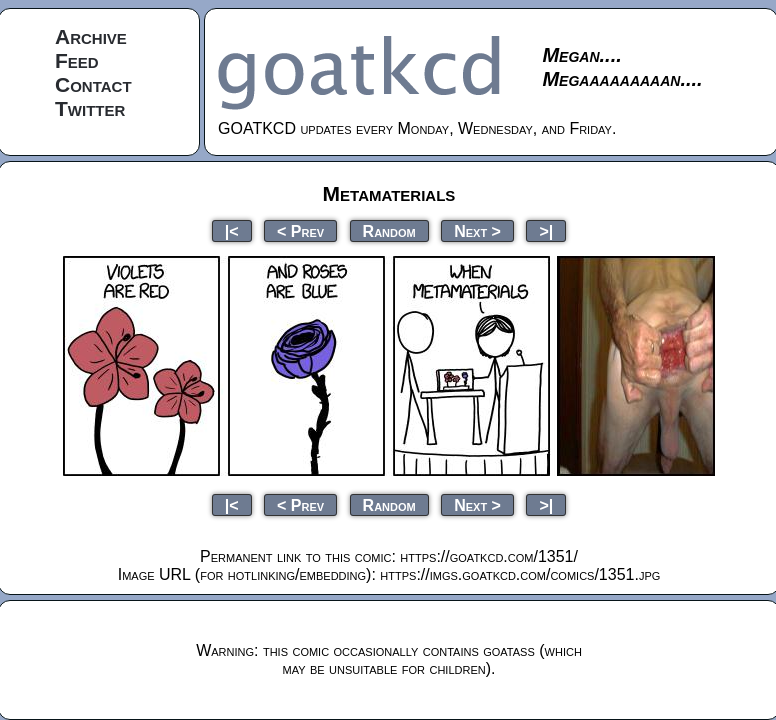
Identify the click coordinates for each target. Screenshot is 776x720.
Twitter (90, 108)
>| (546, 230)
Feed (77, 60)
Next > (477, 230)
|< (232, 230)
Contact (93, 84)
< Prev (300, 230)
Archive (91, 36)
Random (389, 230)
